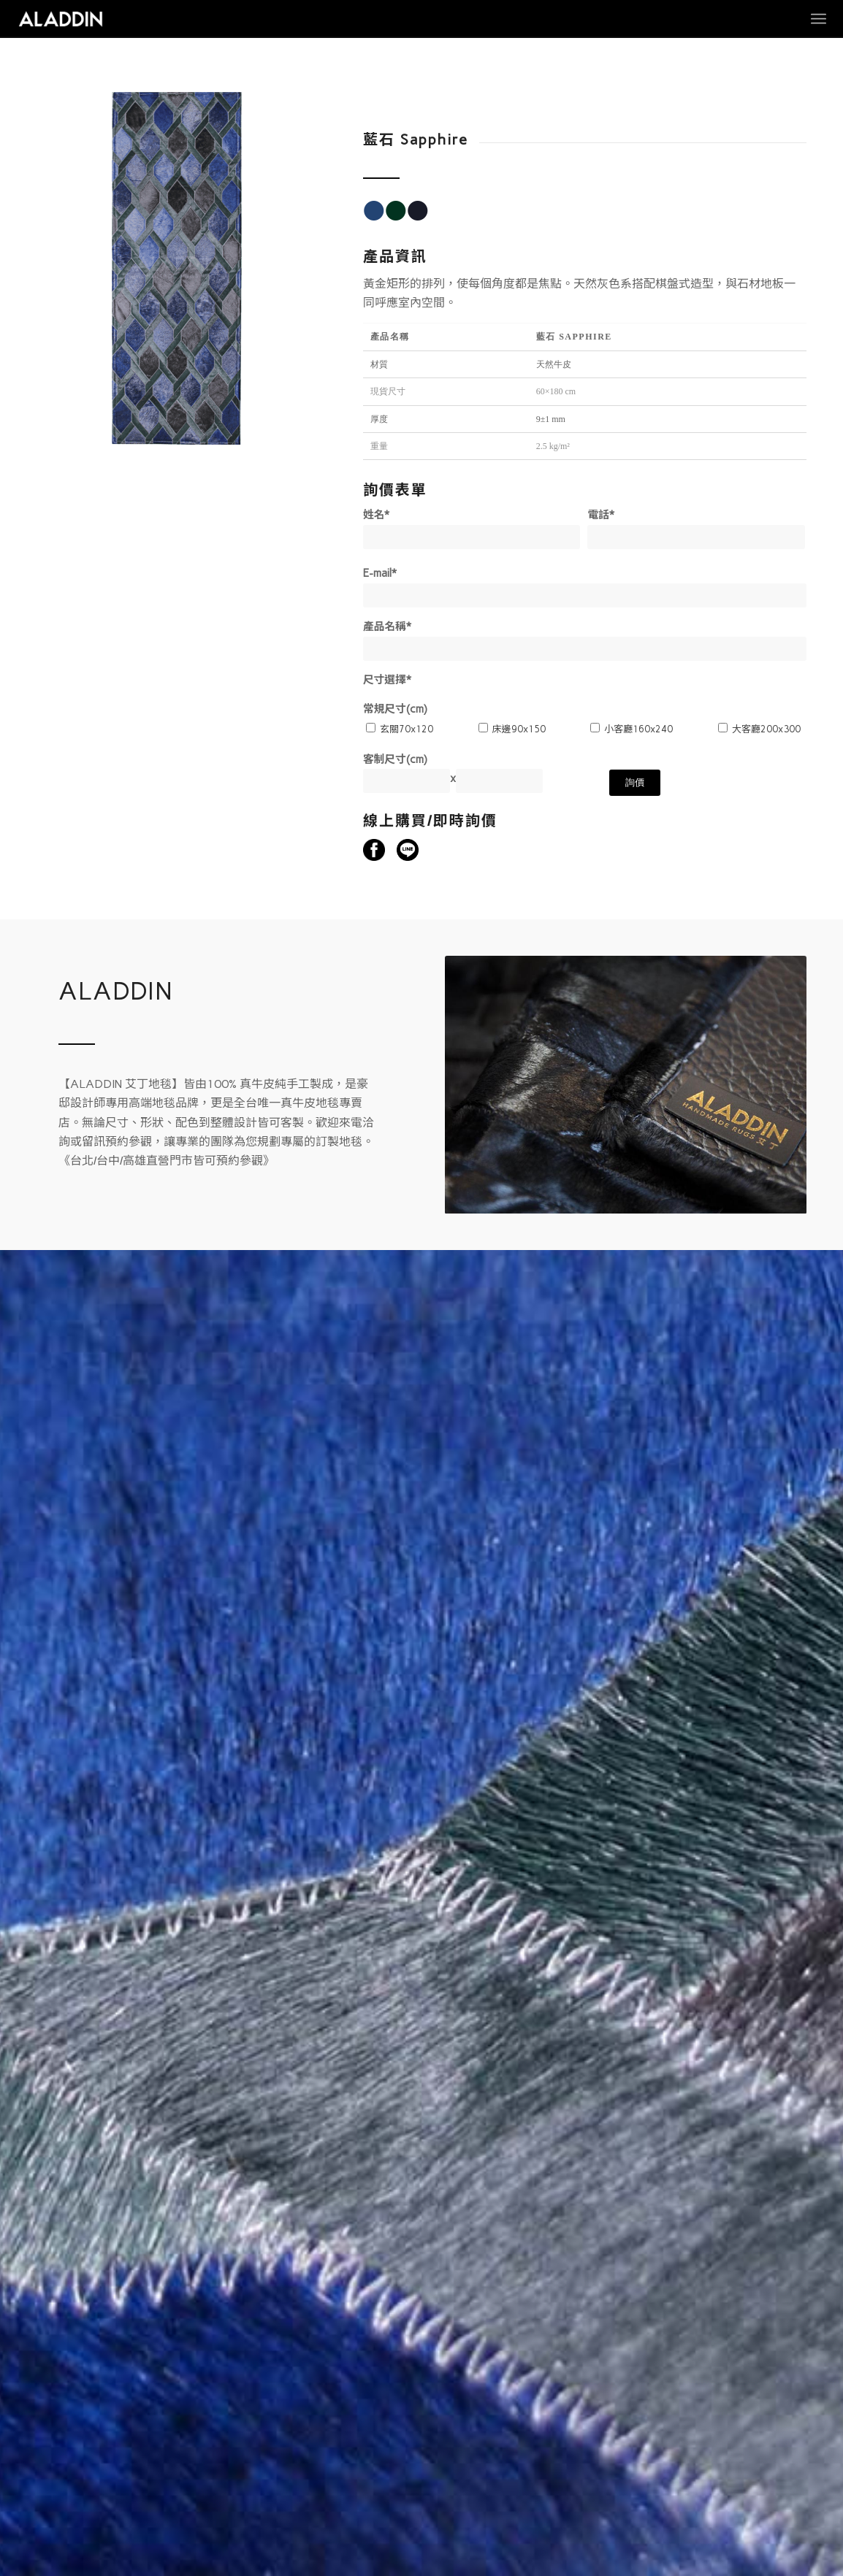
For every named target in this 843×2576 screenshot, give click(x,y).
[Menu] (818, 19)
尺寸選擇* (387, 679)
